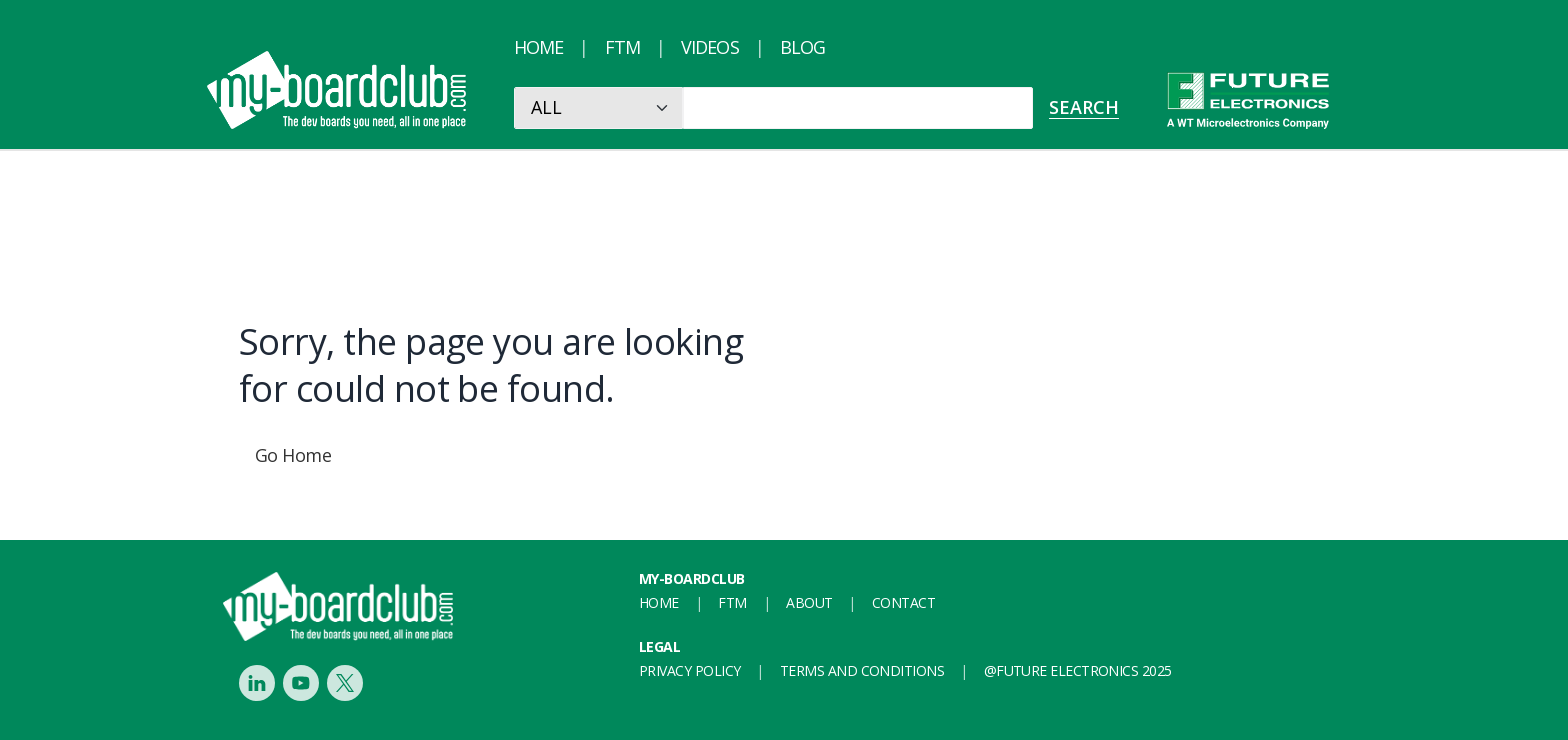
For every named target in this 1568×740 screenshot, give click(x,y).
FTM (622, 47)
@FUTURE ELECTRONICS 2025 (1078, 670)
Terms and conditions (862, 670)
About (809, 602)
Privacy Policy (689, 670)
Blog (802, 47)
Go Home (293, 455)
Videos (710, 47)
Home (538, 47)
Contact (903, 602)
